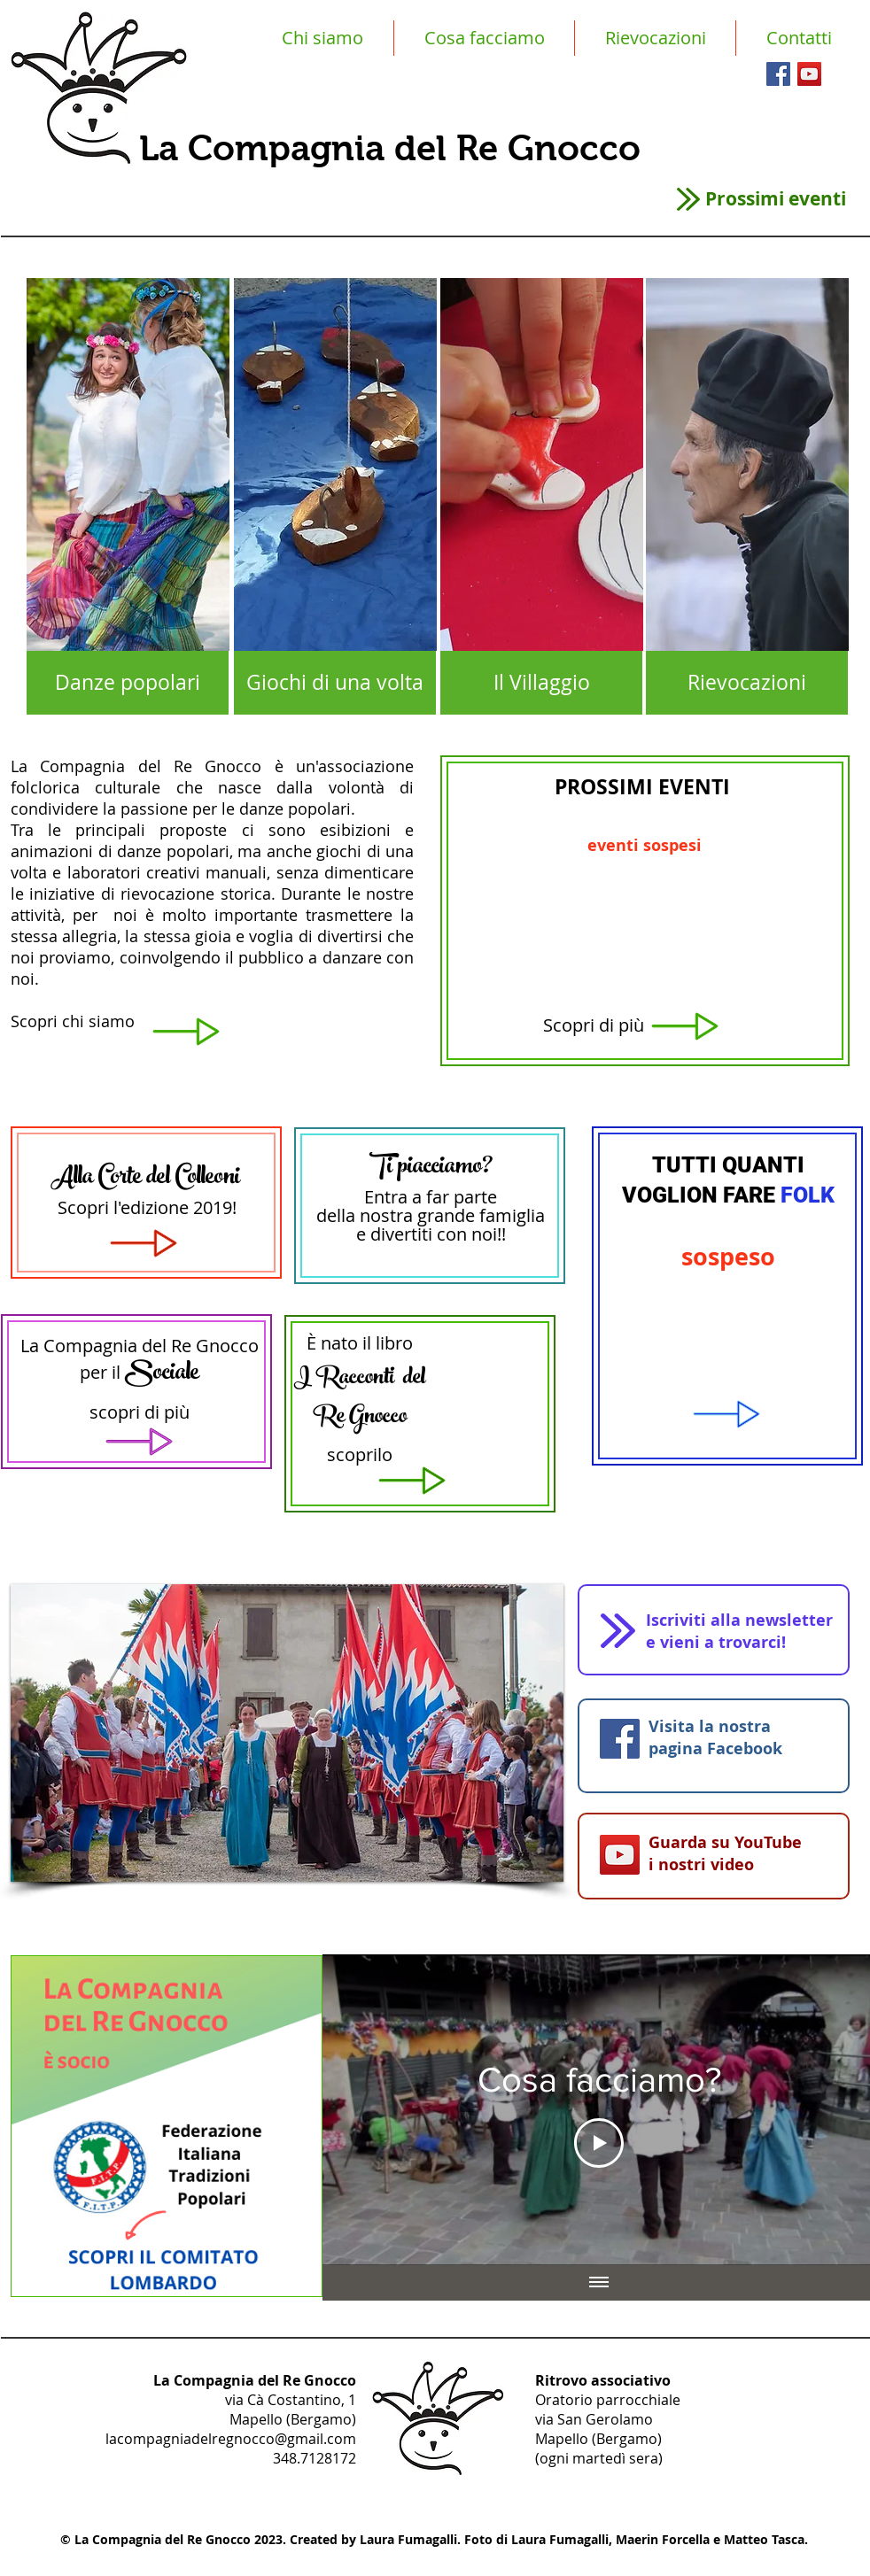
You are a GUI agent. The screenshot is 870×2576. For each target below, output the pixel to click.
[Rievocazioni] (747, 683)
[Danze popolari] (128, 683)
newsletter (789, 1620)
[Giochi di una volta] (335, 683)
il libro (387, 1343)
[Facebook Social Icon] (778, 74)
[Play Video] (599, 2143)
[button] (287, 1733)
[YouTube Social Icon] (809, 74)
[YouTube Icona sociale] (620, 1855)
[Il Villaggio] (541, 683)
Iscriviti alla (693, 1620)
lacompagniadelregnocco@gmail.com (230, 2438)
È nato (332, 1343)
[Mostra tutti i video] (598, 2283)
